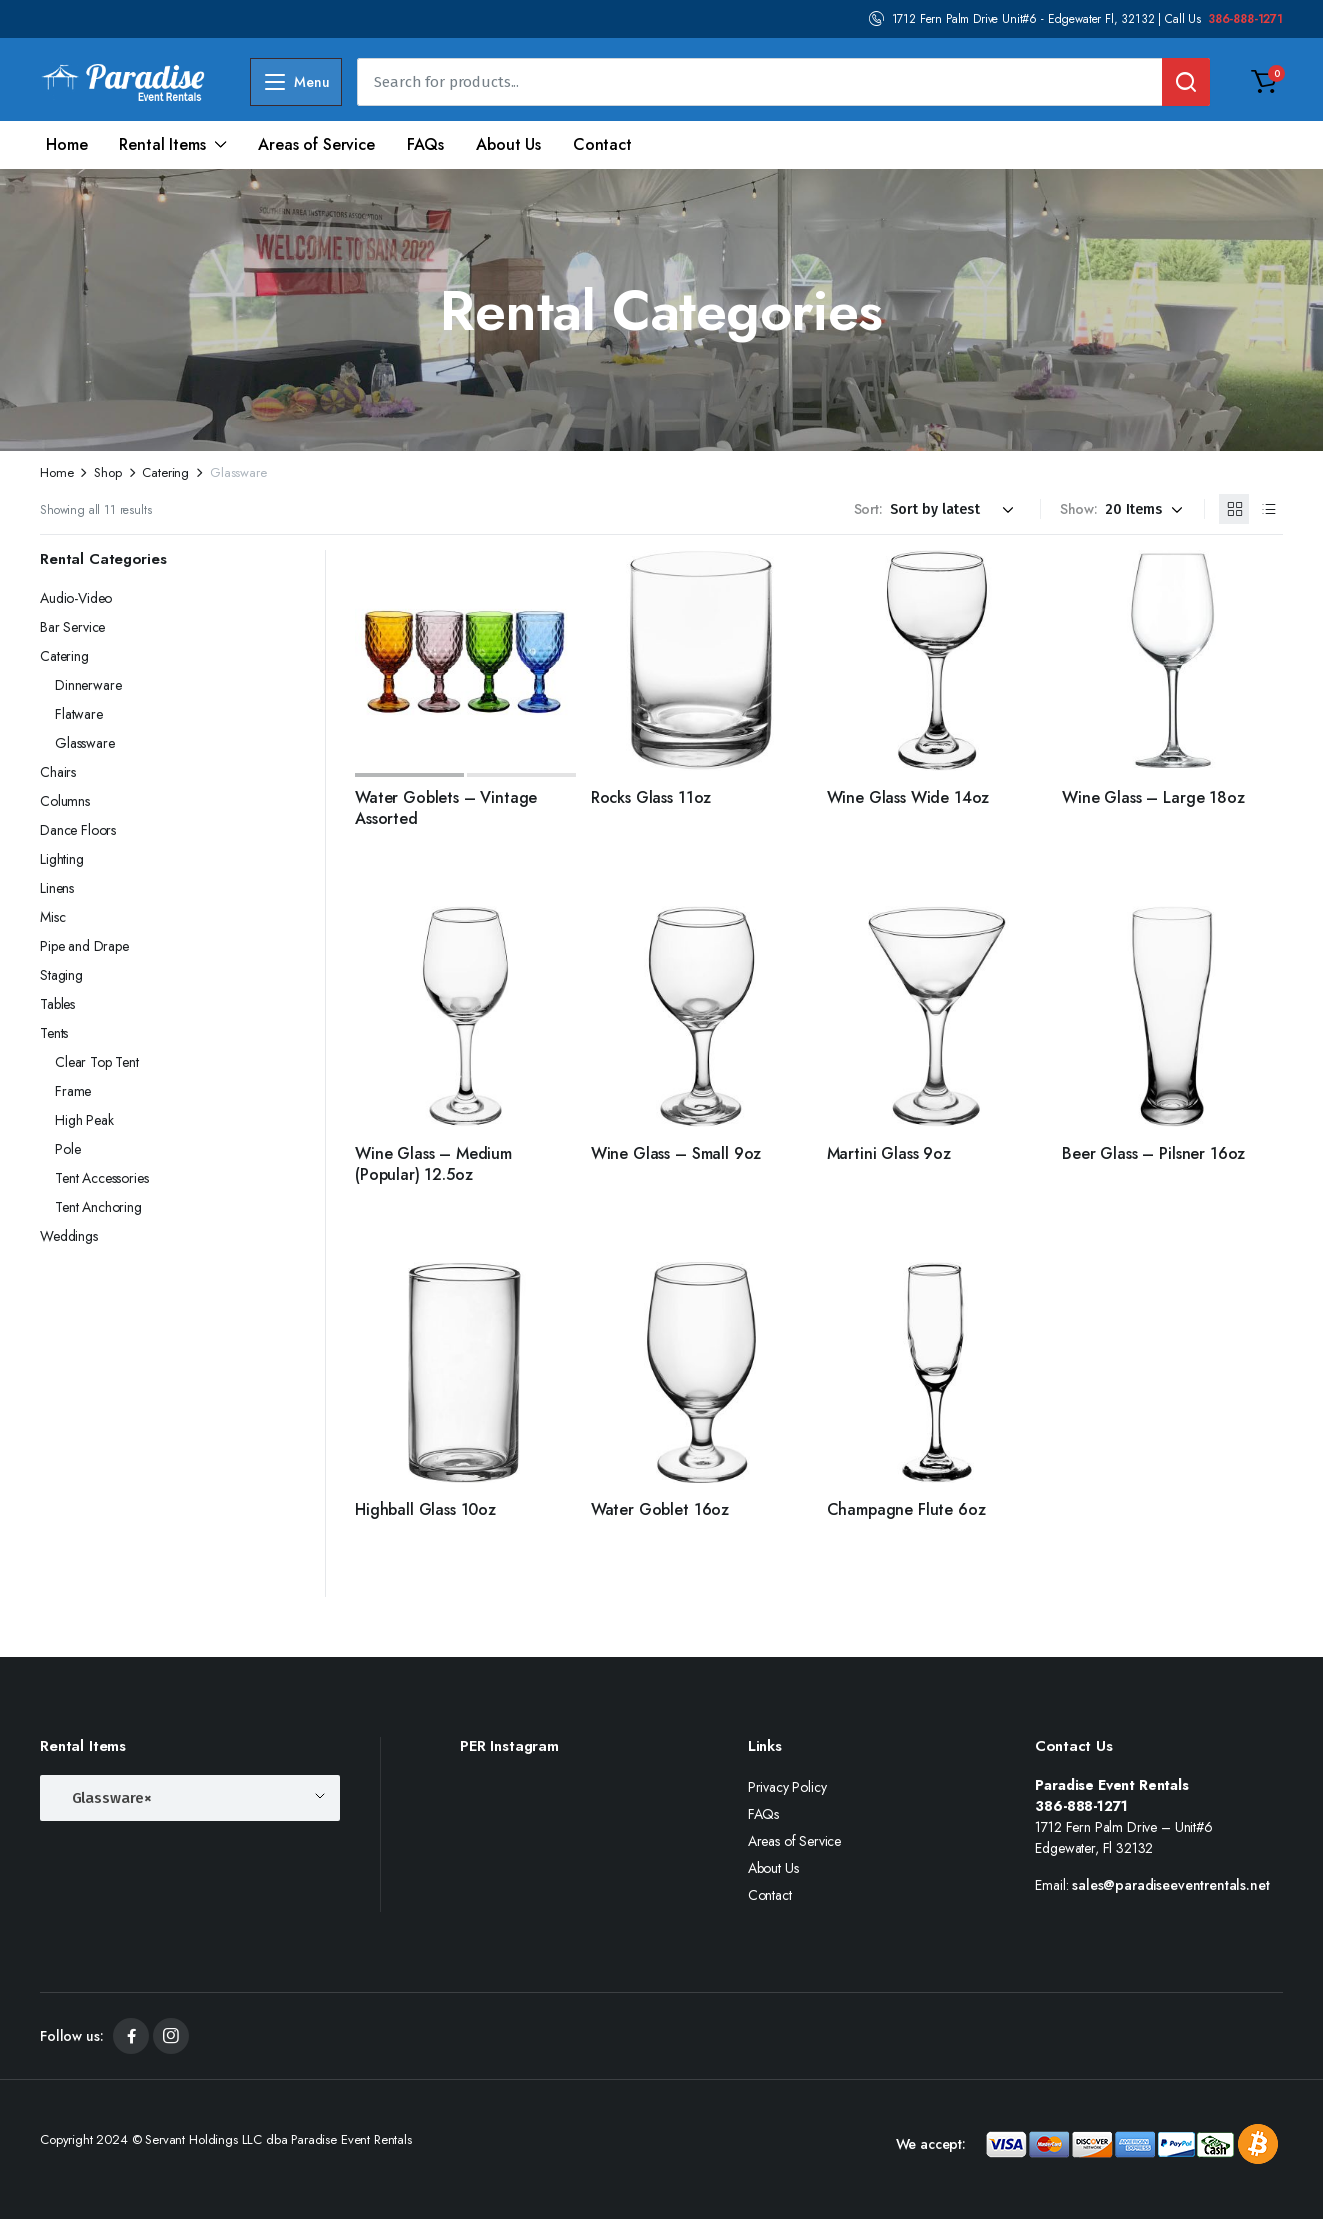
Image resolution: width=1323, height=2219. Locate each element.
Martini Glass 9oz (889, 1153)
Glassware (85, 743)
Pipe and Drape (84, 946)
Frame (73, 1091)
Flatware (79, 714)
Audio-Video (76, 598)
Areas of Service (316, 144)
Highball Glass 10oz (425, 1509)
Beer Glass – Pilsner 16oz (1153, 1153)
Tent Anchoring (98, 1207)
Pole (67, 1149)
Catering (165, 472)
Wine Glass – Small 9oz (676, 1153)
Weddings (69, 1236)
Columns (65, 801)
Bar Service (72, 627)
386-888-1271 (1245, 19)
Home (66, 144)
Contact (602, 144)
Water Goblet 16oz (660, 1509)
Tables (57, 1004)
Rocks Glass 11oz (651, 797)
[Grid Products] (1234, 509)
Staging (61, 975)
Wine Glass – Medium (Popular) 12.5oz (433, 1164)
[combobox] (190, 1798)
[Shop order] (955, 509)
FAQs (425, 144)
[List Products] (1268, 509)
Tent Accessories (101, 1178)
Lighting (62, 859)
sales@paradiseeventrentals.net (1170, 1885)
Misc (52, 917)
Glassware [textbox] (106, 1792)
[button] (1264, 82)
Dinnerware (88, 685)
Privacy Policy (787, 1787)
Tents (54, 1033)
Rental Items (162, 144)
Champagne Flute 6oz (906, 1509)
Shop (107, 472)
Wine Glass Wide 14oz (908, 797)
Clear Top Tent (97, 1062)
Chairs (58, 772)
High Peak (84, 1120)
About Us (508, 144)
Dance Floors (78, 830)
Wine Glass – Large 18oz (1153, 797)
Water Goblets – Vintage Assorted (446, 808)
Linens (57, 888)
